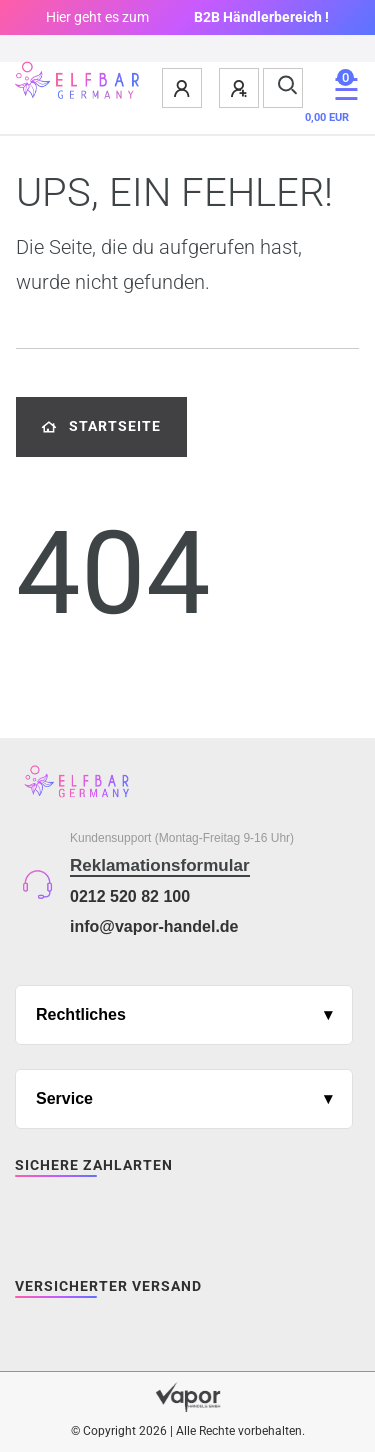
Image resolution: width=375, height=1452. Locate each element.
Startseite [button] (101, 426)
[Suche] (283, 88)
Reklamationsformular (160, 865)
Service (64, 1098)
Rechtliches (81, 1014)
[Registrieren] (240, 88)
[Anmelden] (183, 88)
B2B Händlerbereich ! (261, 17)
